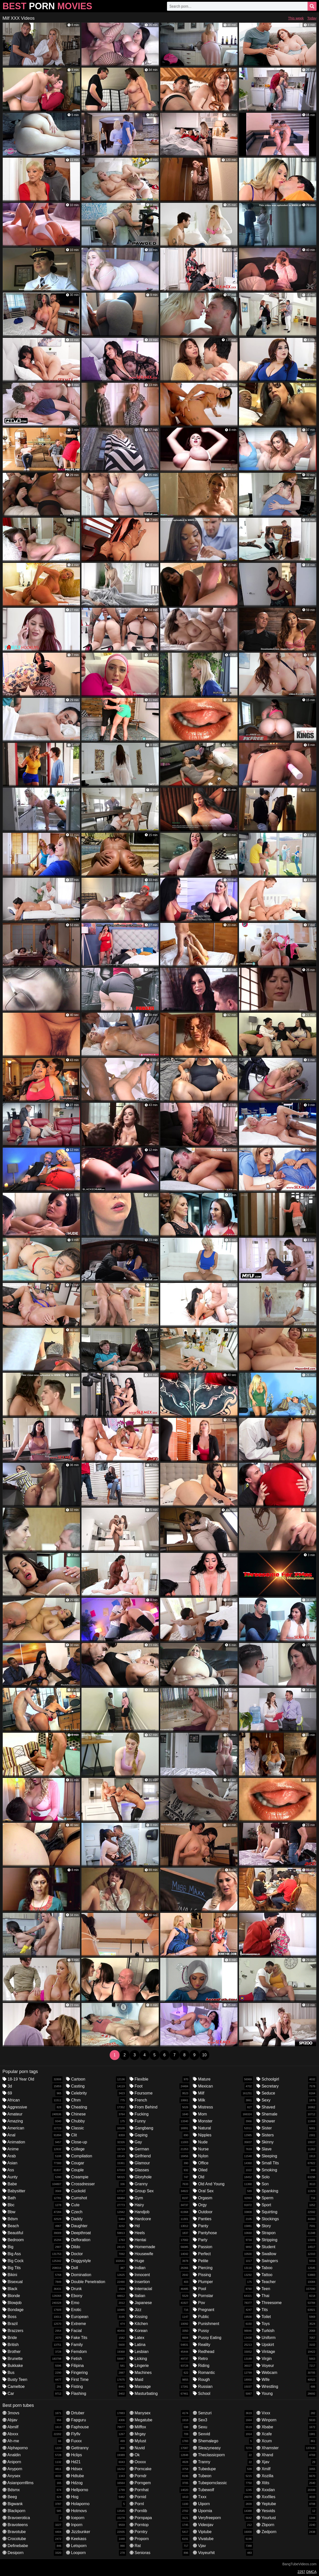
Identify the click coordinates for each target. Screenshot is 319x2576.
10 (204, 2055)
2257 (301, 2572)
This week (296, 18)
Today (312, 18)
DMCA (311, 2572)
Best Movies (47, 6)
